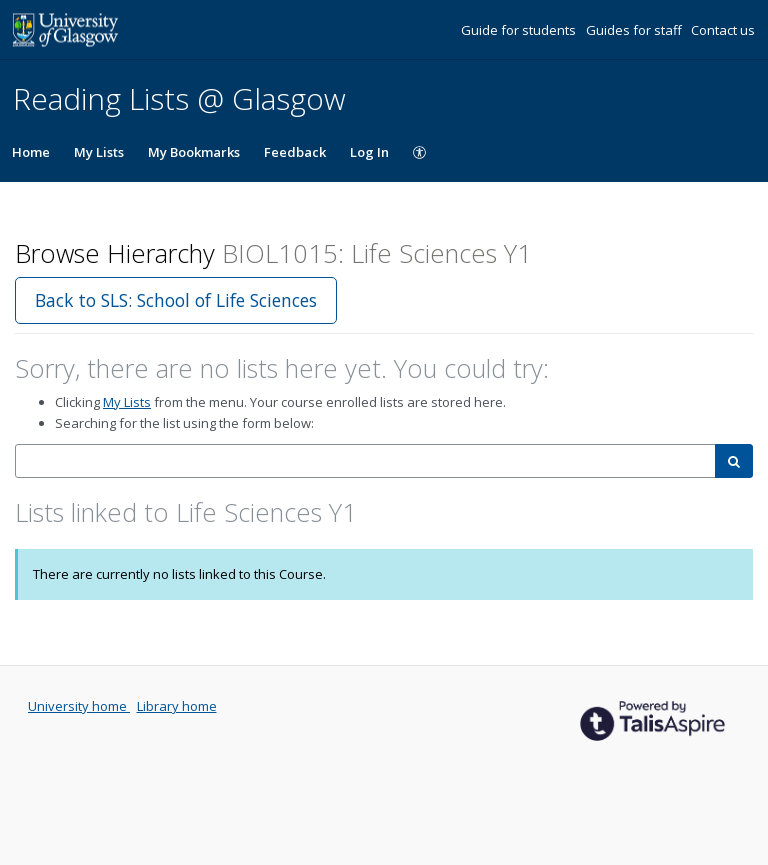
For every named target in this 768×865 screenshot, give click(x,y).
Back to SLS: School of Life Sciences (176, 300)
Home (31, 152)
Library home (177, 706)
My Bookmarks (194, 152)
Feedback (295, 152)
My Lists (99, 152)
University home (79, 706)
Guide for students (520, 30)
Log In (369, 152)
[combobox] (365, 461)
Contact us (723, 30)
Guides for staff (635, 30)
